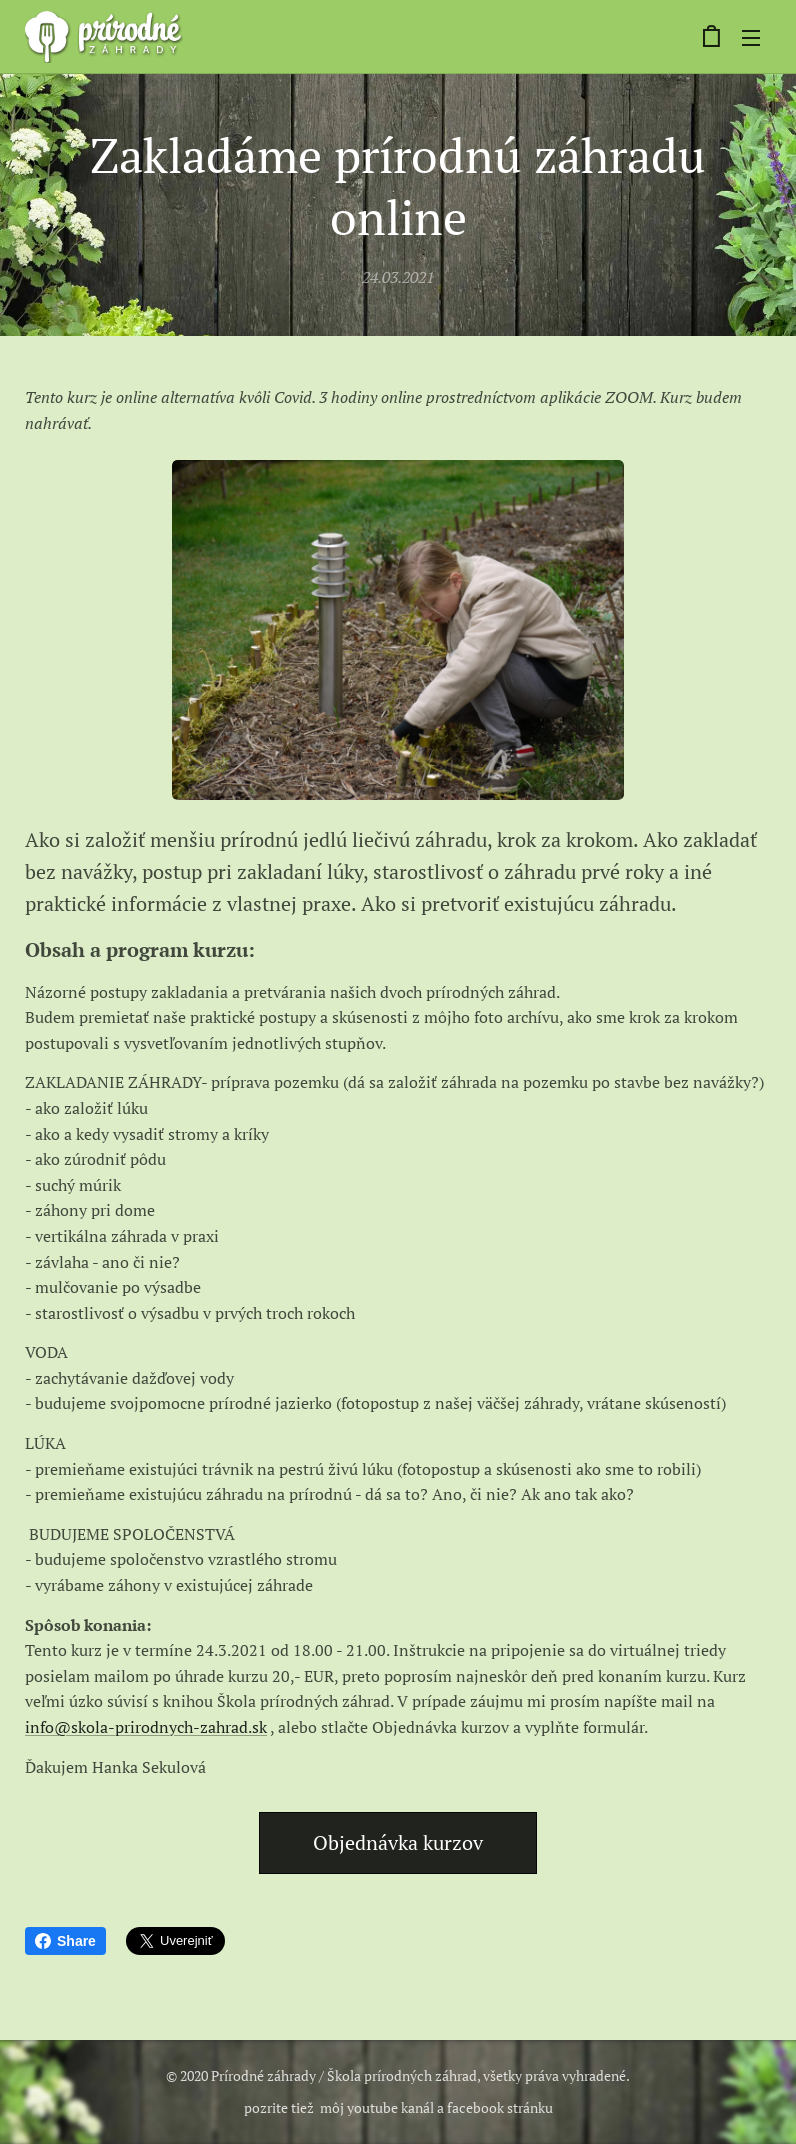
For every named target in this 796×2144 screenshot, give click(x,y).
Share (65, 1941)
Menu (751, 38)
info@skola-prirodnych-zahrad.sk (146, 1727)
